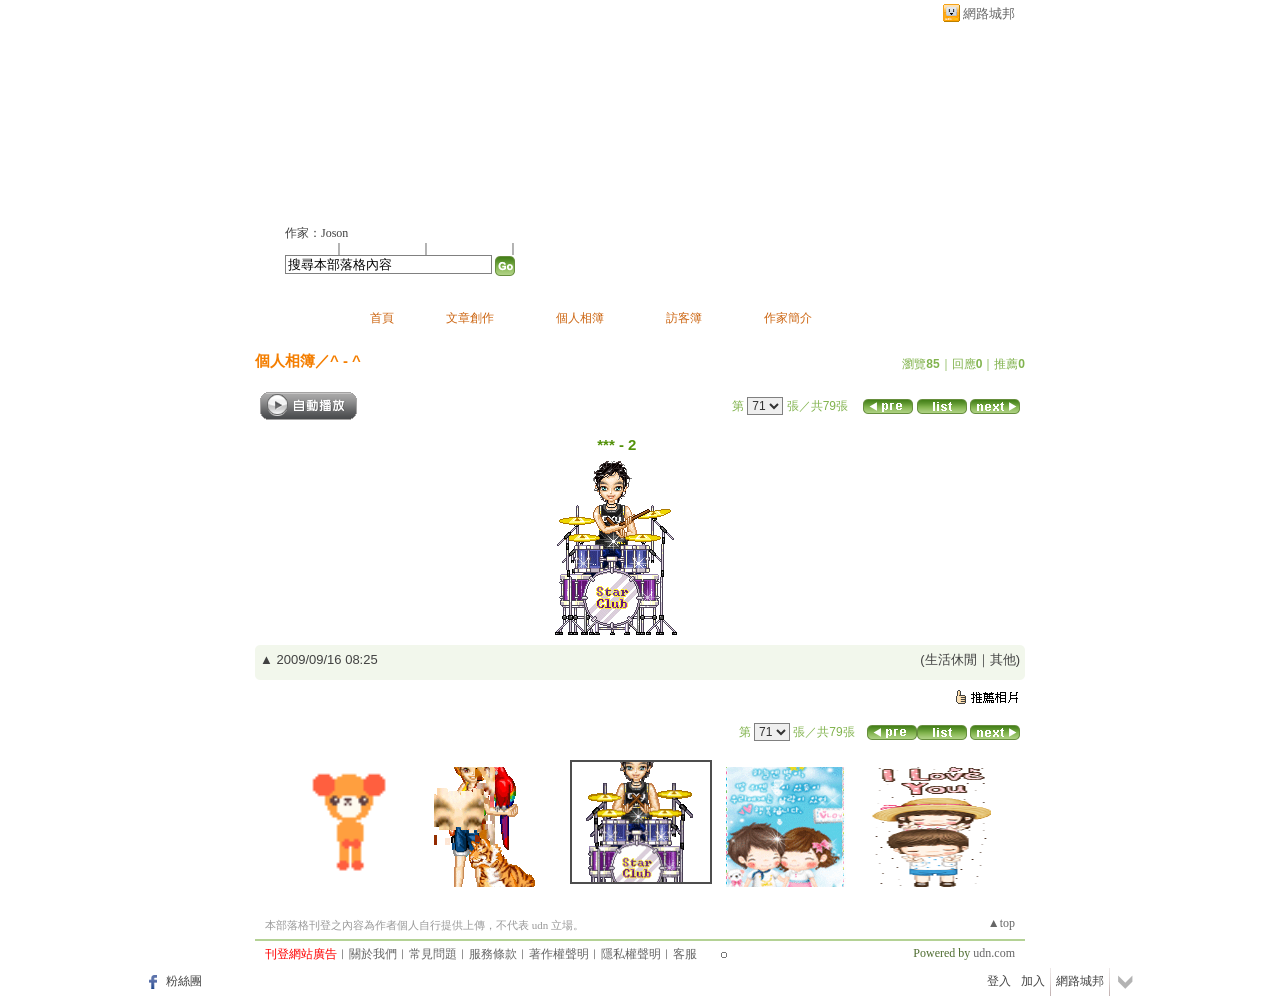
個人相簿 (580, 318)
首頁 (382, 318)
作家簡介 (788, 318)
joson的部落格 (363, 116)
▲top (1001, 923)
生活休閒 (951, 659)
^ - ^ (345, 360)
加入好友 (309, 248)
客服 (685, 954)
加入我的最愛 (471, 248)
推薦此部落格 (384, 248)
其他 (1003, 659)
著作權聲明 (559, 954)
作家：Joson (316, 233)
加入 (1033, 981)
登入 (999, 981)
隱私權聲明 (631, 954)
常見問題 (433, 954)
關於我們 (373, 954)
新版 (517, 116)
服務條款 (493, 954)
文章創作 (470, 318)
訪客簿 (684, 318)
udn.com (994, 953)
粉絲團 (184, 981)
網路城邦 (989, 13)
